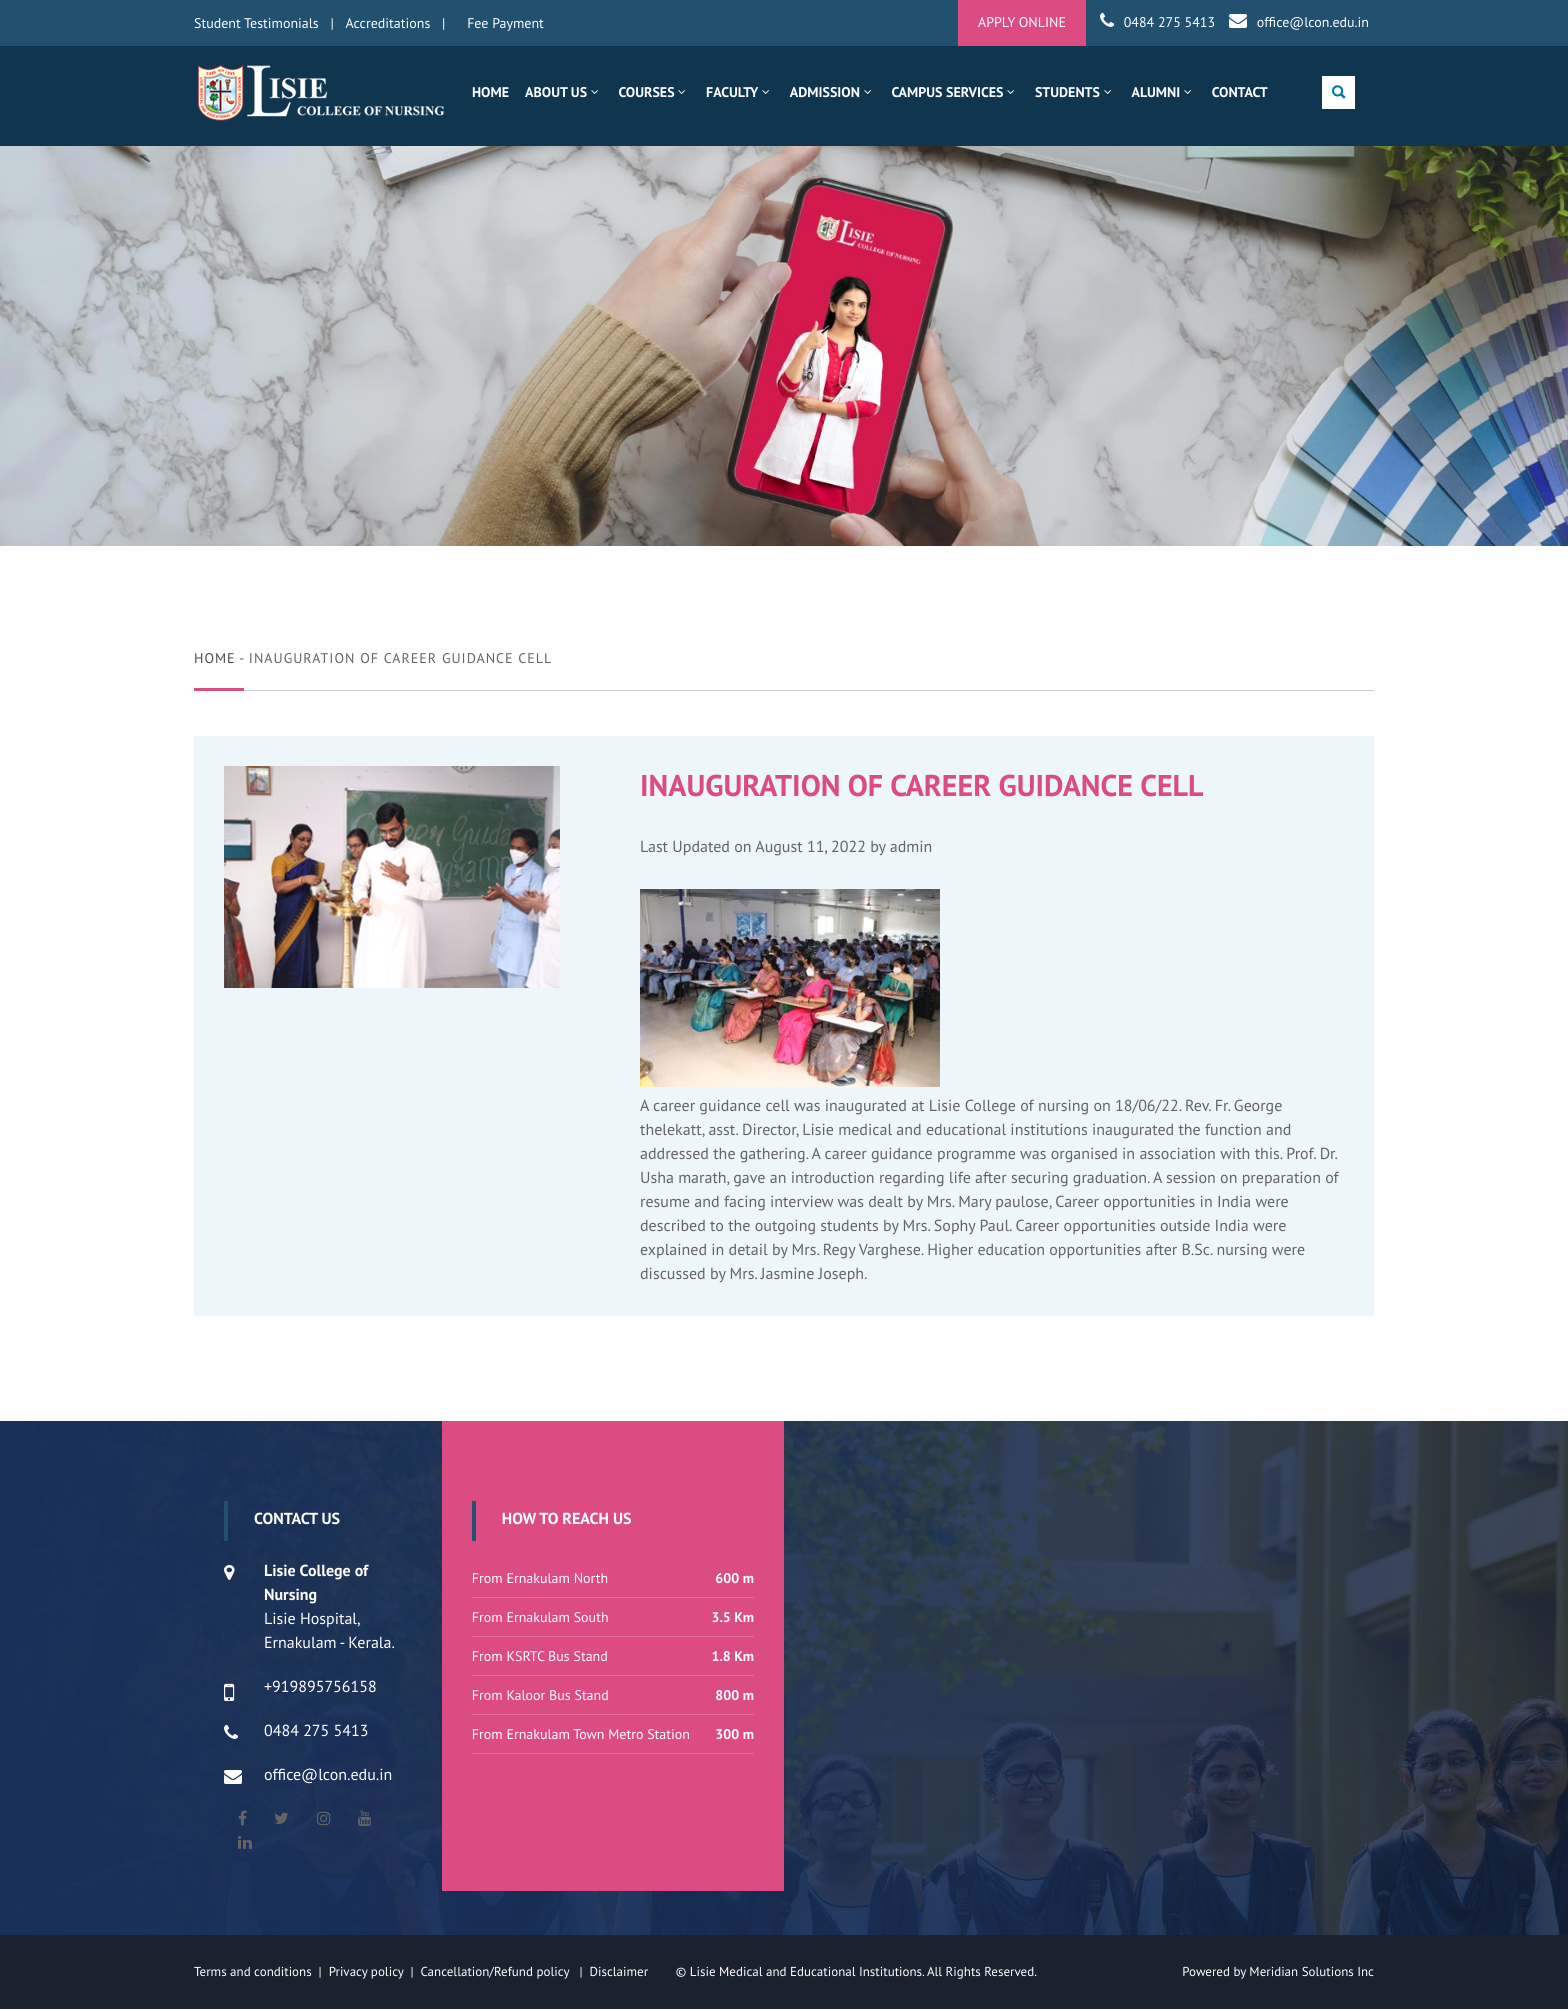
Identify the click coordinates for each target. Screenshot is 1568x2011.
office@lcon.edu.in (1313, 23)
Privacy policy (370, 1973)
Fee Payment (505, 23)
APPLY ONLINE (1022, 23)
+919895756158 (320, 1689)
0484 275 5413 (1169, 23)
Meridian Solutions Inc (1311, 1973)
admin (911, 849)
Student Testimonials (256, 23)
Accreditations (388, 23)
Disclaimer (630, 1973)
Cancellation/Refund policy (496, 1973)
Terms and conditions (253, 1973)
